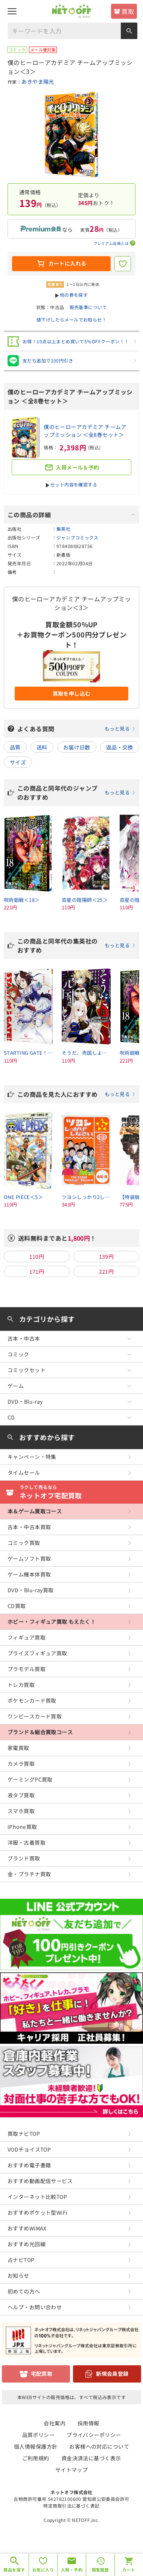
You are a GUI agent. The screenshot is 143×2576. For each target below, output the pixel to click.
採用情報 (88, 2423)
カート (128, 2570)
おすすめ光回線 (27, 2244)
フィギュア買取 (27, 1637)
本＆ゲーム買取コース (35, 1511)
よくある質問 (76, 728)
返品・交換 (119, 747)
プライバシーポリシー (94, 2435)
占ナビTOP (21, 2259)
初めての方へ (24, 2291)
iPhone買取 (22, 1826)
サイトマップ (71, 2469)
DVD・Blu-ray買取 (30, 1590)
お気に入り (43, 2570)
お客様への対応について (99, 2446)
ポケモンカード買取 (32, 1700)
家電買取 (18, 1748)
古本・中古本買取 (29, 1527)
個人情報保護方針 (35, 2446)
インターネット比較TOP (37, 2196)
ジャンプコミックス (77, 537)
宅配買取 (42, 2373)
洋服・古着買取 (27, 1842)
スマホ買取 (21, 1811)
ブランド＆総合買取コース (40, 1732)
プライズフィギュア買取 (37, 1653)
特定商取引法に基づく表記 (71, 2505)
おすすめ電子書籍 (29, 2165)
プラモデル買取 (27, 1669)
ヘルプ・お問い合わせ (35, 2307)
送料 (42, 747)
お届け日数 (76, 747)
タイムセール (24, 1472)
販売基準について (88, 307)
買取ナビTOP (24, 2133)
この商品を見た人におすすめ (76, 1094)
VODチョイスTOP (29, 2149)
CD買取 (17, 1606)
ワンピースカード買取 (35, 1716)
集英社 (63, 528)
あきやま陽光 (37, 81)
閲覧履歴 (100, 2570)
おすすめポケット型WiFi (37, 2212)
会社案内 (54, 2423)
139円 (106, 1256)
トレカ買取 (21, 1684)
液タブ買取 (21, 1795)
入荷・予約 (71, 2570)
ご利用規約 (35, 2458)
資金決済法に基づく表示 (91, 2458)
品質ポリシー (38, 2435)
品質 (15, 747)
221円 (106, 1271)
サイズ (18, 762)
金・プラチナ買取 (29, 1874)
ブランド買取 (24, 1858)
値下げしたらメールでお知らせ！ (71, 319)
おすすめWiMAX (27, 2228)
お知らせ (18, 2275)
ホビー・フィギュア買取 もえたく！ (52, 1621)
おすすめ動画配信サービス (40, 2181)
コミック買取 (24, 1542)
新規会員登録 (112, 2373)
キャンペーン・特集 (32, 1456)
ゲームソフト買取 (29, 1558)
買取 (128, 11)
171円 (36, 1271)
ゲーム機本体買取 (29, 1574)
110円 (36, 1256)
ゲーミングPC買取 (30, 1779)
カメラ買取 (21, 1763)
